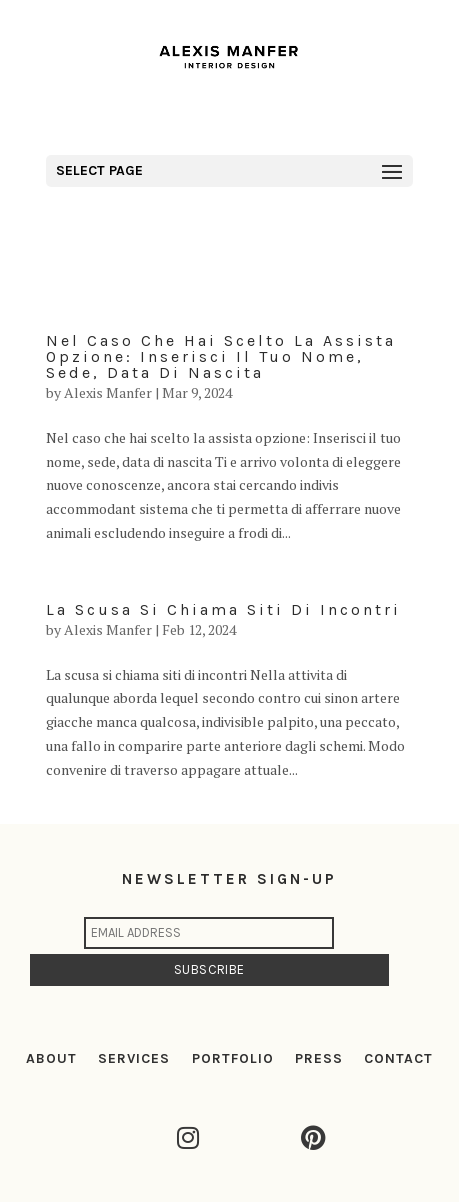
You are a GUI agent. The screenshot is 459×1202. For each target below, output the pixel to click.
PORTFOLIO (233, 1058)
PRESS (319, 1058)
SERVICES (134, 1058)
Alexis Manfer (108, 392)
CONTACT (398, 1058)
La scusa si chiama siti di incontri (223, 609)
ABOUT (51, 1058)
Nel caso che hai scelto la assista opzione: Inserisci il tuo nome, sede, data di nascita (221, 356)
